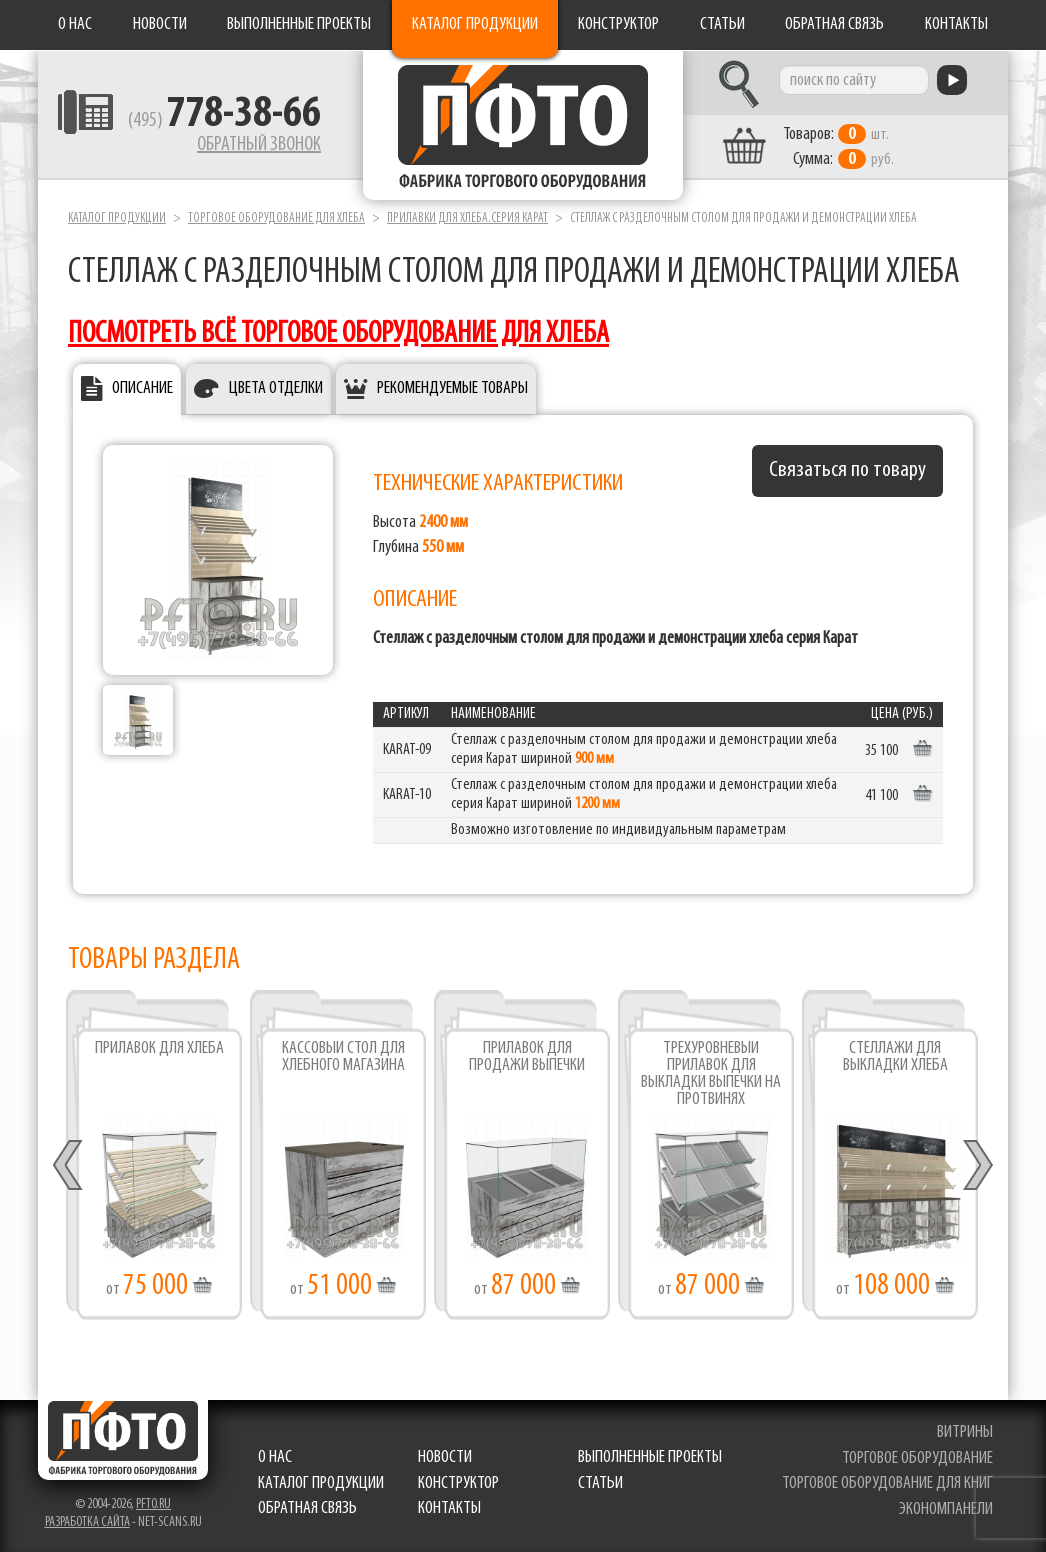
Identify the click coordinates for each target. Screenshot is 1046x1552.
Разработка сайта (87, 1522)
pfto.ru (153, 1504)
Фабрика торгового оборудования (523, 125)
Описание (142, 388)
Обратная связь (834, 24)
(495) (224, 121)
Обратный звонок (259, 145)
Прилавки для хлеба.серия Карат (467, 218)
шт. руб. (838, 147)
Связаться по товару (847, 470)
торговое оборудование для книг (887, 1483)
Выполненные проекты (299, 24)
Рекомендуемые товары (452, 388)
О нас (75, 24)
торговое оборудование (917, 1458)
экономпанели (946, 1509)
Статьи (722, 24)
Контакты (956, 24)
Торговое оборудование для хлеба (276, 218)
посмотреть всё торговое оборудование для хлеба (338, 334)
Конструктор (618, 24)
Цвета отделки (276, 388)
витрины (965, 1432)
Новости (160, 24)
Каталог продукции (475, 24)
